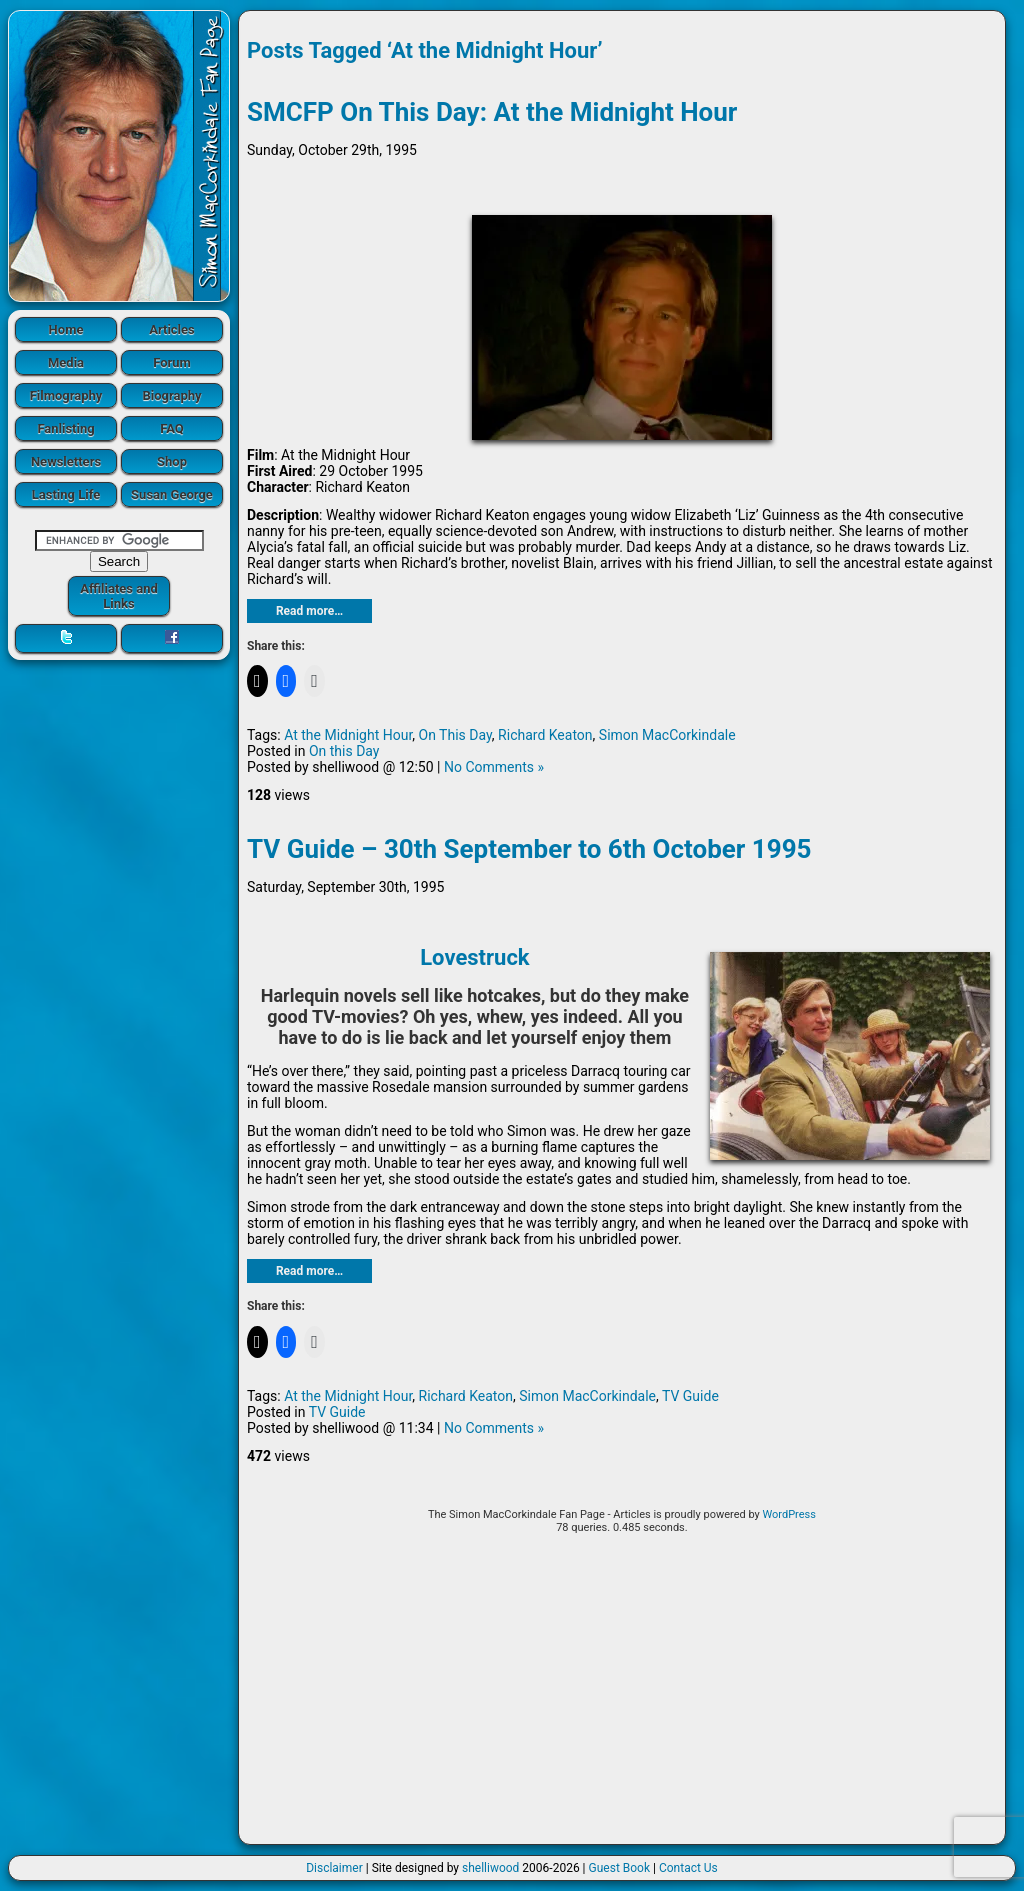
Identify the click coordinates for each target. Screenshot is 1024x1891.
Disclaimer (334, 1868)
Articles (172, 329)
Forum (172, 362)
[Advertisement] (622, 1696)
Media (66, 362)
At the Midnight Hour (348, 735)
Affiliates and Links (119, 596)
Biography (171, 395)
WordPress (788, 1514)
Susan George (172, 494)
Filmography (66, 395)
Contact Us (688, 1868)
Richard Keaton (545, 735)
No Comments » (494, 767)
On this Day (344, 751)
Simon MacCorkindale (667, 735)
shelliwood (490, 1868)
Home (66, 329)
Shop (172, 461)
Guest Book (620, 1868)
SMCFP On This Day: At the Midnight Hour (492, 112)
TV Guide (690, 1396)
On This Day (455, 735)
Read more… (309, 611)
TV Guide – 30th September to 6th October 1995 (529, 849)
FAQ (172, 428)
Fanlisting (65, 428)
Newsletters (66, 461)
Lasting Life (66, 494)
